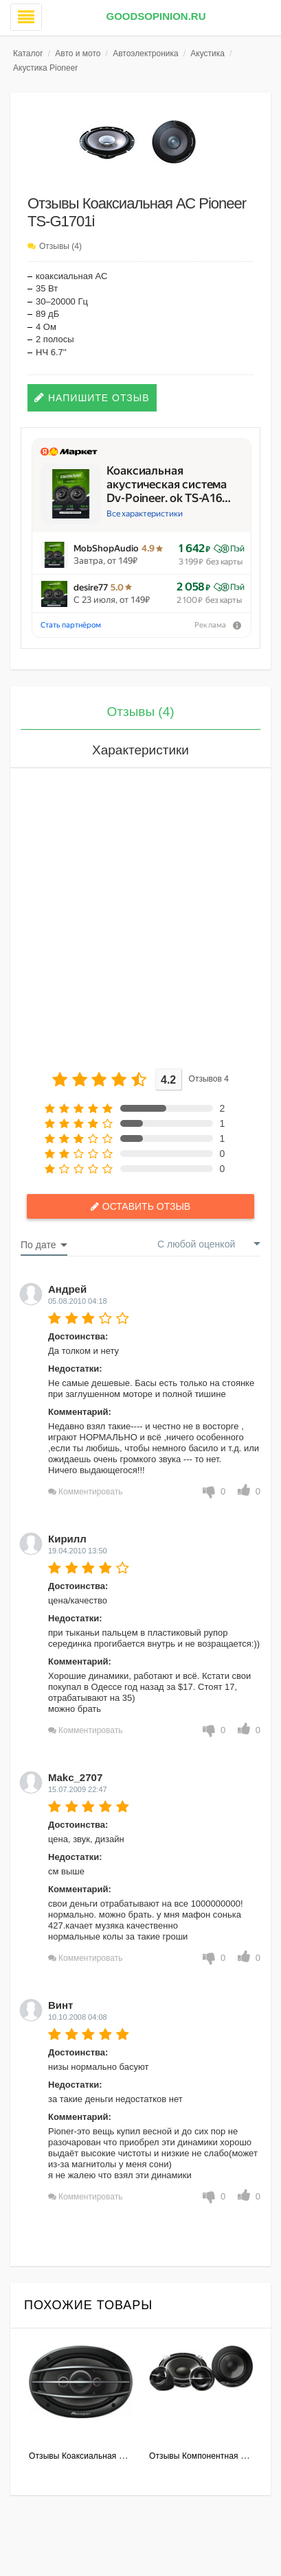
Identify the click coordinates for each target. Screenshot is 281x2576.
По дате (38, 1244)
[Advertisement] (140, 915)
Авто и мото (77, 53)
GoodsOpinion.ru (155, 16)
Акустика (207, 53)
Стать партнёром (71, 625)
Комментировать (90, 1491)
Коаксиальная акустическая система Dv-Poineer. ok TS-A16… (168, 484)
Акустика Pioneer (45, 68)
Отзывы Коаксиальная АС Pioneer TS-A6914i (116, 2456)
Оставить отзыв (146, 1206)
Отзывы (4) (60, 246)
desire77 (91, 587)
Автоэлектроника (145, 53)
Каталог (28, 53)
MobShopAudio (106, 548)
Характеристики (140, 750)
